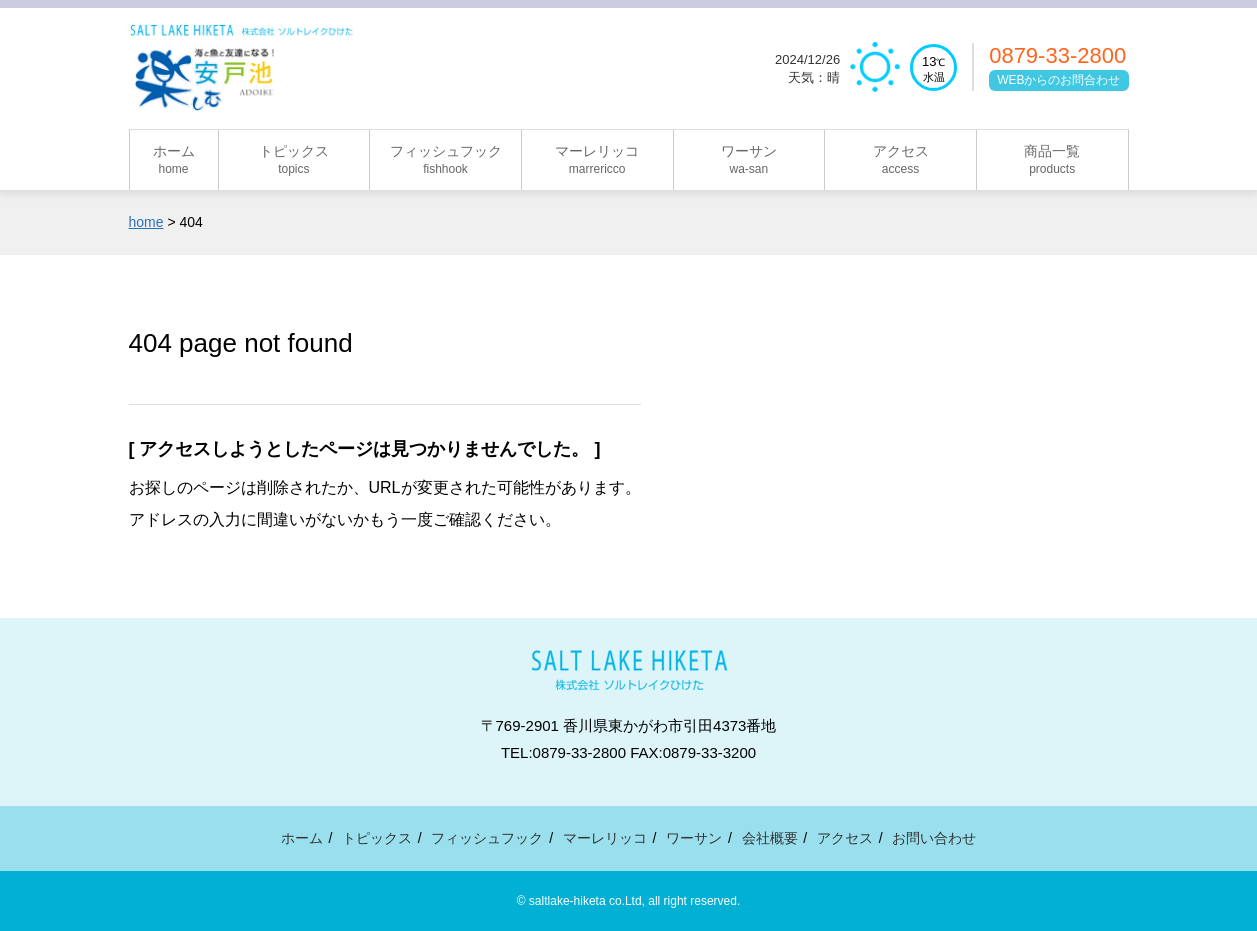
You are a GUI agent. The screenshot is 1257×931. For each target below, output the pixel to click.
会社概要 (770, 838)
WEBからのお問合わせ (1058, 80)
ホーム (302, 838)
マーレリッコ (605, 838)
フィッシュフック (487, 838)
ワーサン (694, 838)
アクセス (845, 838)
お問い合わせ (934, 838)
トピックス (377, 838)
